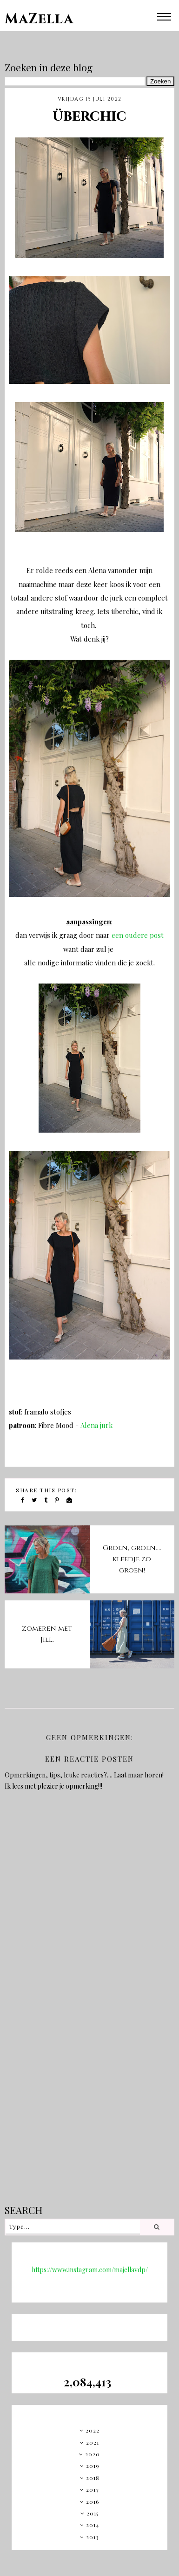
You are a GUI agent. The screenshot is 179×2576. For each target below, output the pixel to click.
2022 (92, 2430)
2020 (92, 2454)
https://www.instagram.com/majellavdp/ (90, 2269)
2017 (92, 2489)
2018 (92, 2477)
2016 (92, 2501)
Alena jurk (96, 1425)
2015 (92, 2513)
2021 (92, 2442)
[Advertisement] (87, 2101)
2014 (92, 2524)
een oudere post (138, 935)
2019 (92, 2465)
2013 (92, 2537)
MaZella (39, 19)
